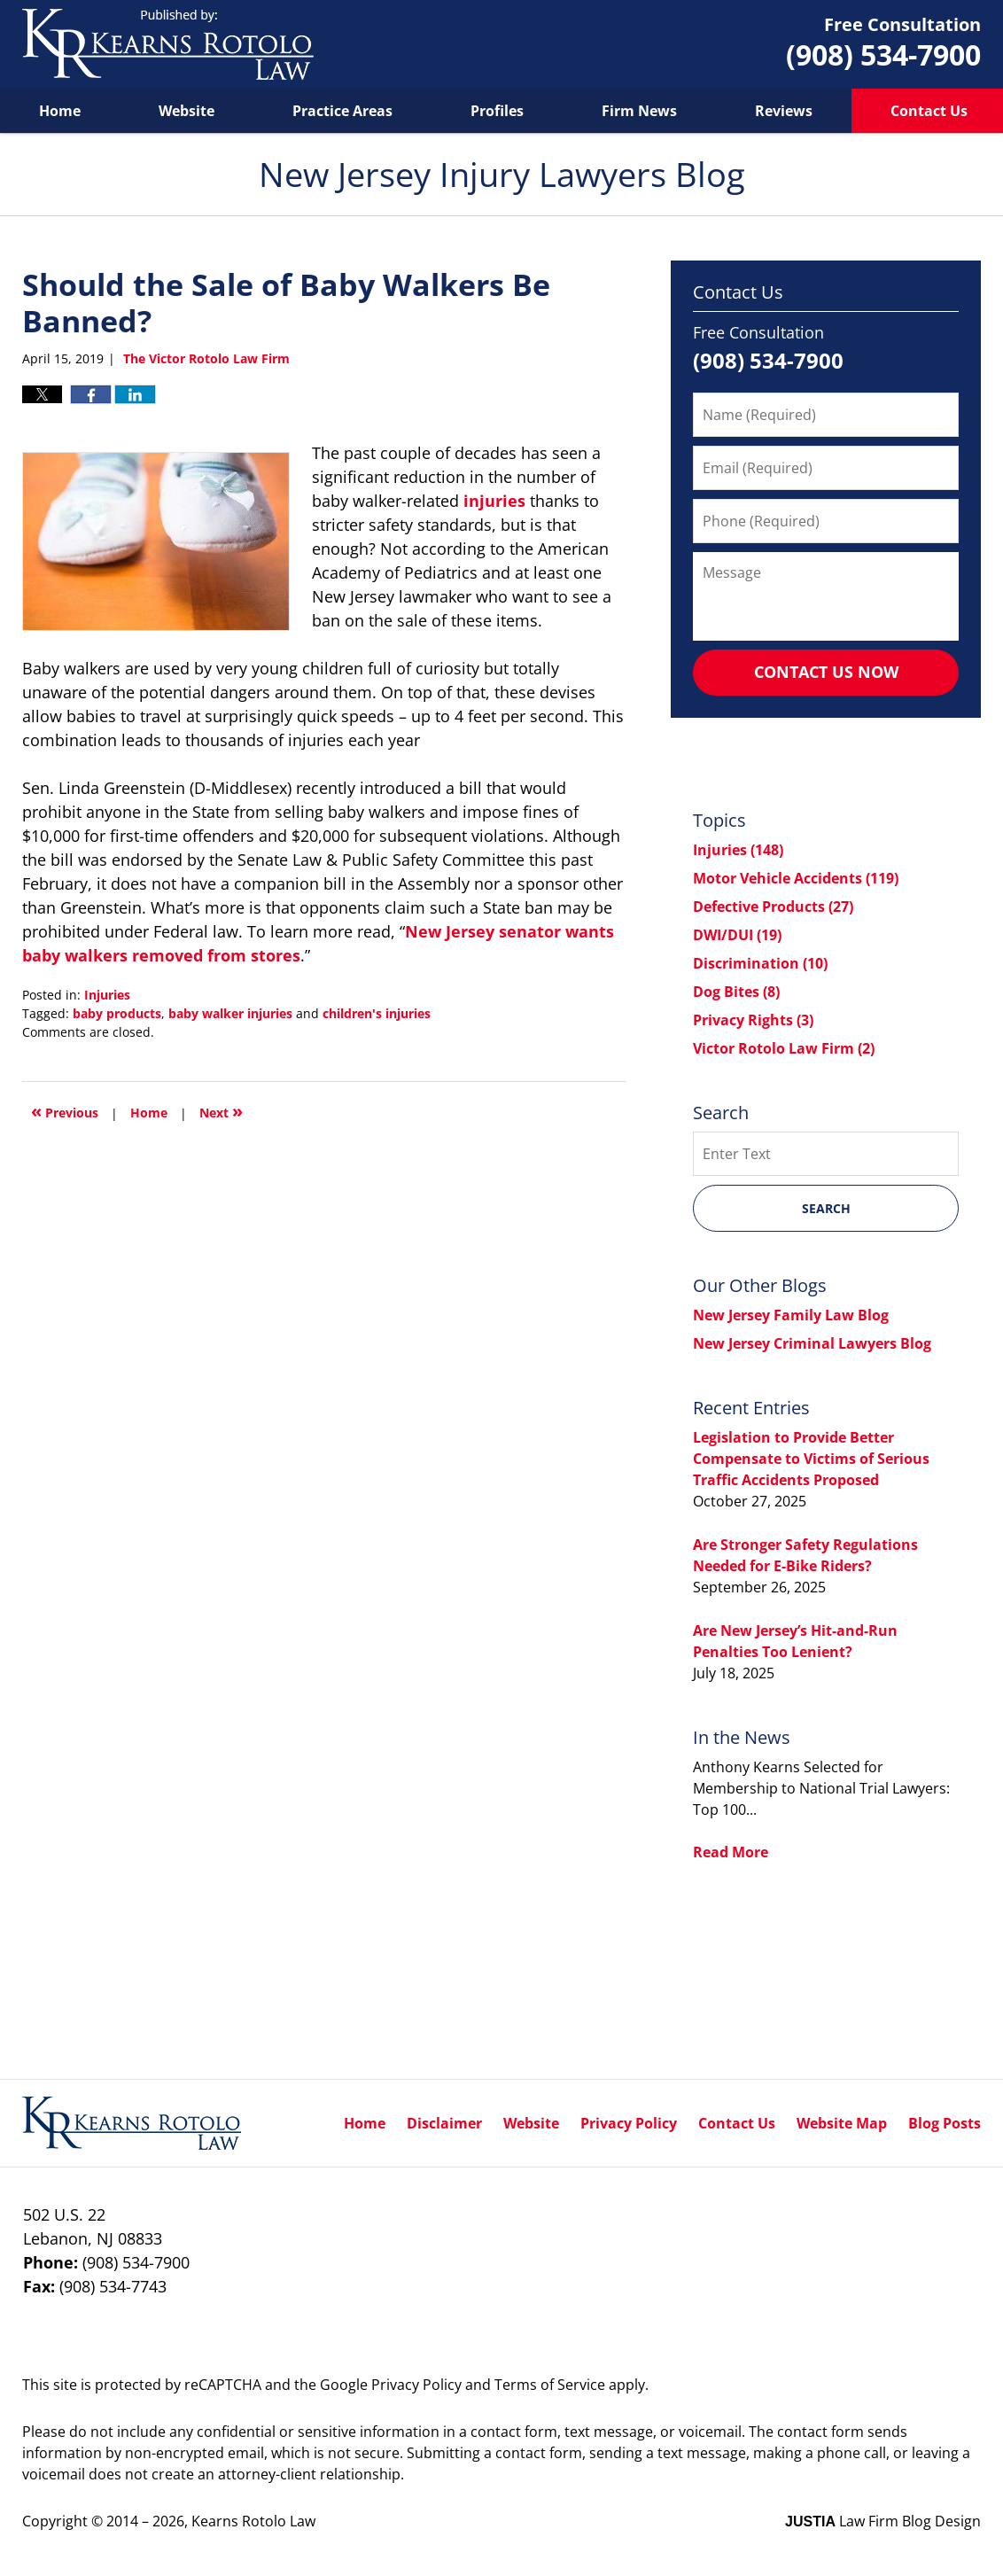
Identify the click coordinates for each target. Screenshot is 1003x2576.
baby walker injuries (230, 1013)
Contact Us (736, 2123)
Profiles (497, 111)
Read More (730, 1852)
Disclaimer (444, 2123)
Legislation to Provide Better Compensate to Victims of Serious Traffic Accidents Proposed (811, 1459)
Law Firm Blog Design (883, 2521)
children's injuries (377, 1013)
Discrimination (760, 963)
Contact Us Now (826, 671)
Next (221, 1111)
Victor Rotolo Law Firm (784, 1048)
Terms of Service (549, 2384)
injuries (494, 500)
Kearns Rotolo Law (253, 2521)
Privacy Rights (753, 1020)
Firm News (639, 111)
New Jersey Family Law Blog (791, 1315)
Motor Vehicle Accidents (795, 878)
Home (60, 111)
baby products (117, 1013)
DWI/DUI (737, 935)
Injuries (107, 994)
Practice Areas (342, 111)
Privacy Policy (628, 2123)
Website (186, 111)
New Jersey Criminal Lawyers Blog (812, 1343)
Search (826, 1208)
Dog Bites (736, 991)
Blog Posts (944, 2123)
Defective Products (773, 906)
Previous (64, 1111)
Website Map (842, 2123)
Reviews (784, 111)
